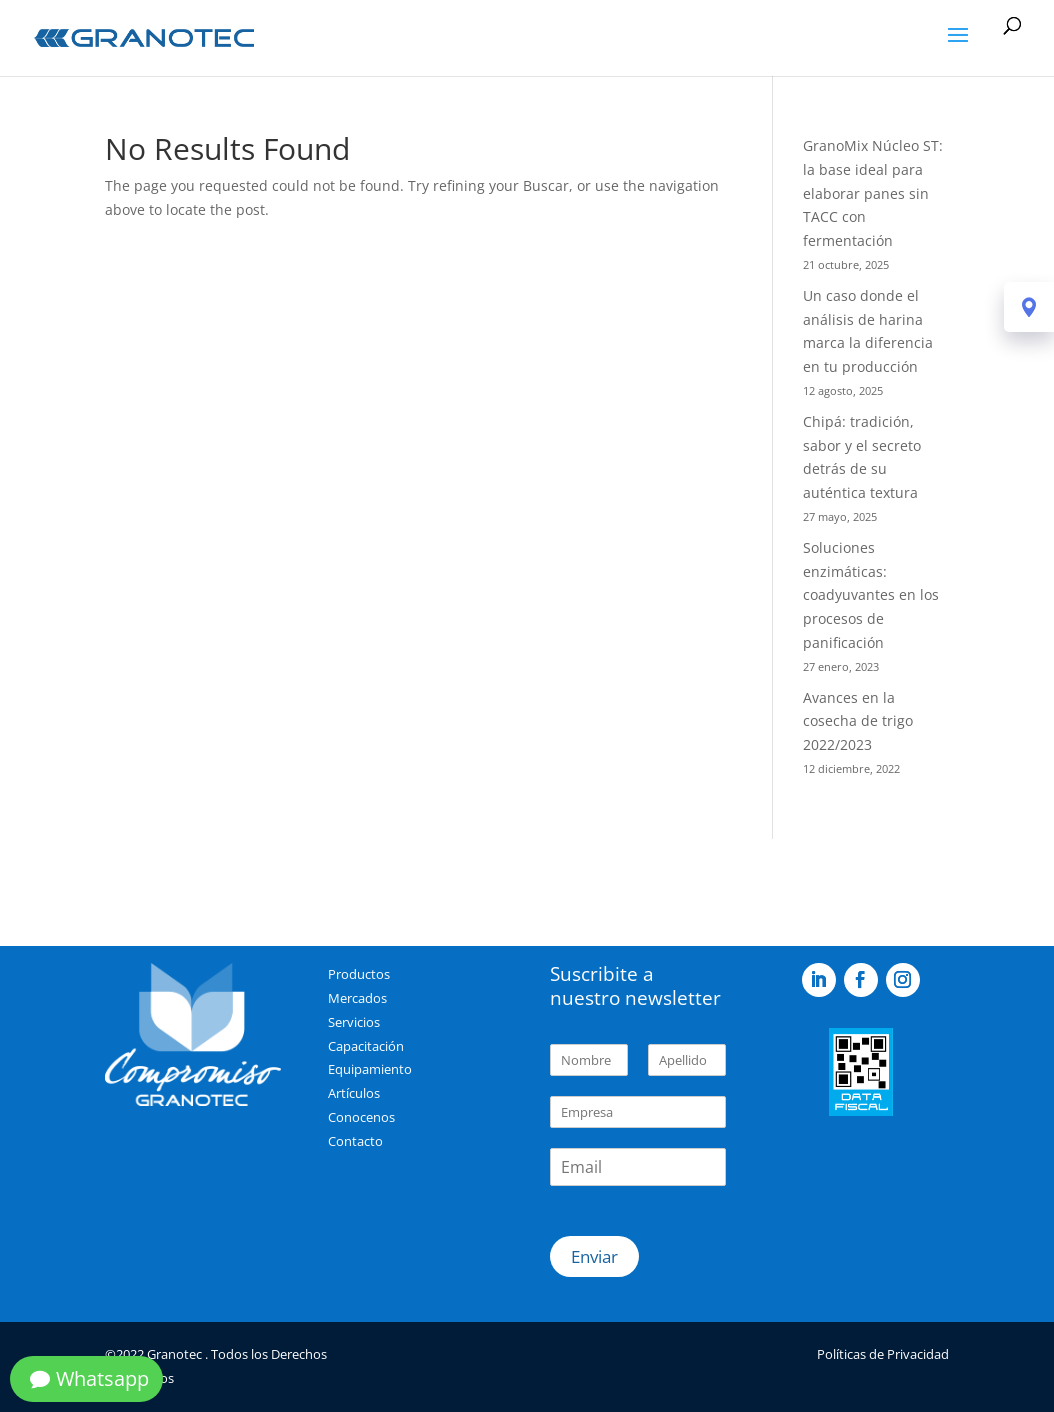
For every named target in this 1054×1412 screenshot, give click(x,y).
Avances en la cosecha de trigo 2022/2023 (858, 721)
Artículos (354, 1093)
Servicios (354, 1022)
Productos (359, 974)
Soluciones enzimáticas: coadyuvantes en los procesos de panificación (871, 595)
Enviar (594, 1256)
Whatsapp (102, 1378)
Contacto (355, 1141)
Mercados (357, 998)
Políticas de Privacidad (883, 1354)
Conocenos (361, 1117)
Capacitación (366, 1046)
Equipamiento (370, 1069)
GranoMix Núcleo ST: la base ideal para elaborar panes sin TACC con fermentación (873, 193)
